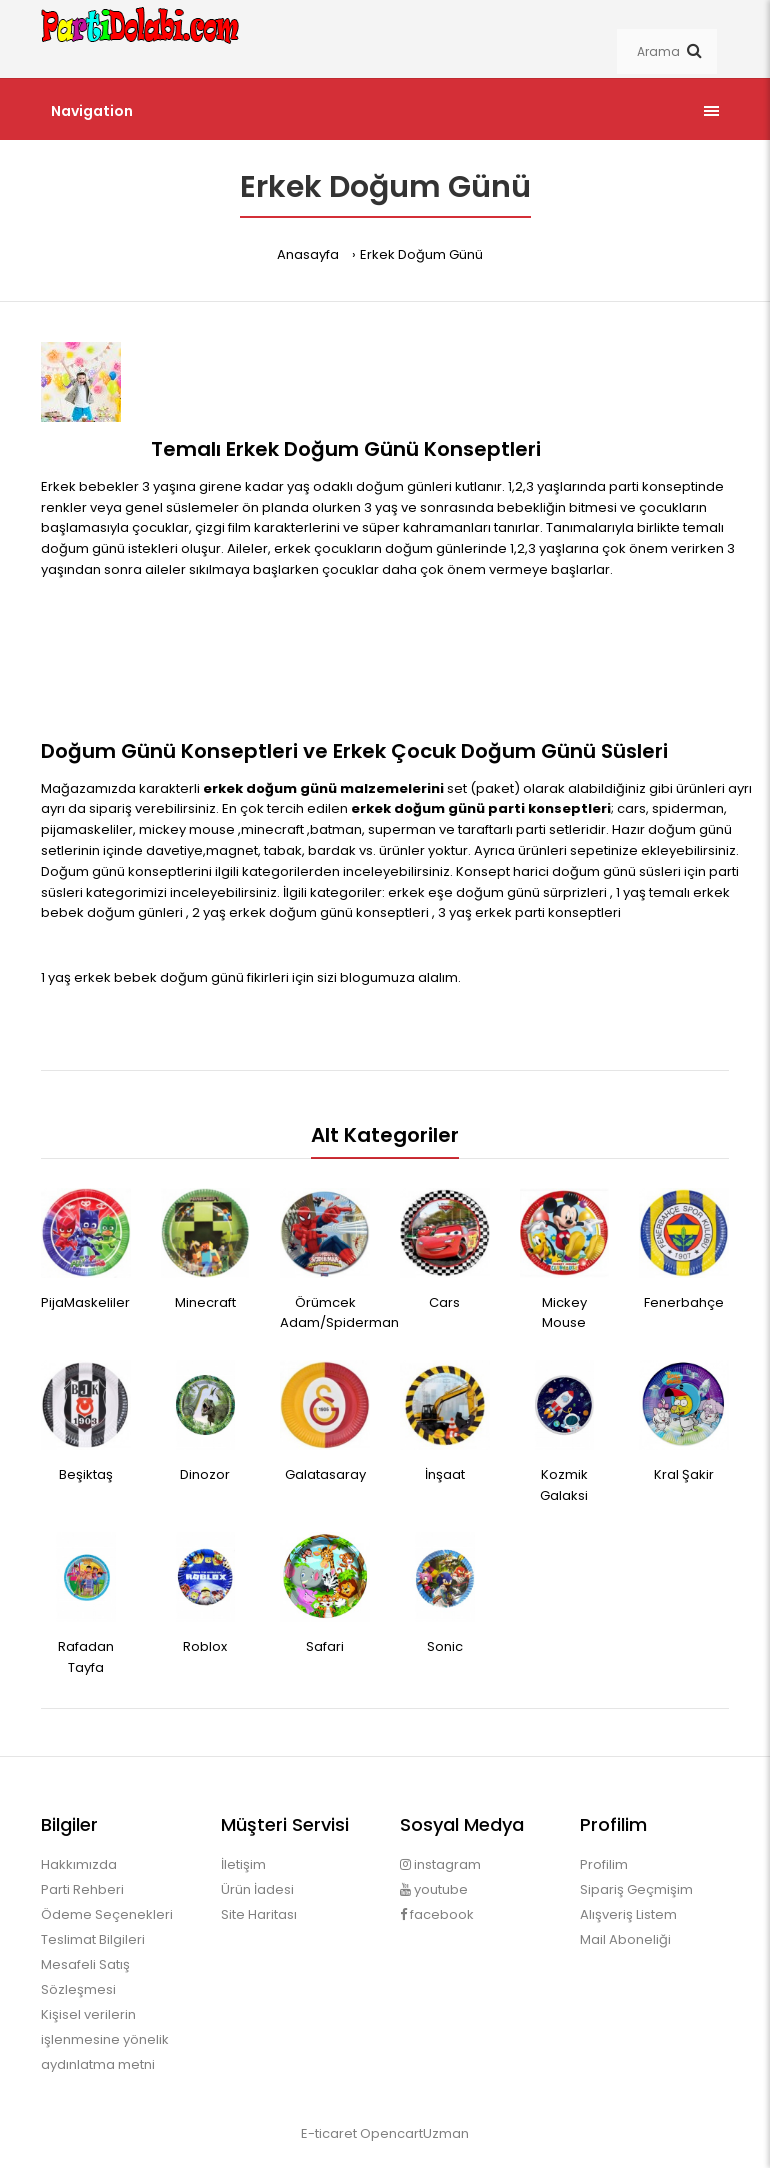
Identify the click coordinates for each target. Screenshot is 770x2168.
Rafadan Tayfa (86, 1657)
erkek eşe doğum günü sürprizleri (499, 892)
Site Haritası (259, 1914)
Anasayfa (308, 254)
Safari (325, 1646)
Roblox (205, 1646)
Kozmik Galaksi (564, 1485)
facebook (437, 1914)
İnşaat (445, 1474)
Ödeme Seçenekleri (107, 1914)
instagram (440, 1864)
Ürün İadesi (257, 1889)
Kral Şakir (684, 1474)
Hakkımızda (79, 1864)
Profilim (604, 1864)
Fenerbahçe (684, 1302)
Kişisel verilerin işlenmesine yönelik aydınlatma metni (105, 2039)
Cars (444, 1302)
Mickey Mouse (564, 1313)
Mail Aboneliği (625, 1939)
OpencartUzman (414, 2133)
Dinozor (205, 1474)
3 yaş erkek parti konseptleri (529, 912)
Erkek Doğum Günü (421, 254)
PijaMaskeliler (85, 1302)
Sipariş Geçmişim (636, 1889)
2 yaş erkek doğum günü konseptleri (312, 912)
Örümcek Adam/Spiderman (339, 1313)
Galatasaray (325, 1474)
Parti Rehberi (82, 1889)
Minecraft (205, 1302)
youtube (434, 1889)
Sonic (445, 1646)
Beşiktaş (86, 1474)
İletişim (243, 1864)
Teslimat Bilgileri (93, 1939)
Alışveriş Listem (628, 1914)
